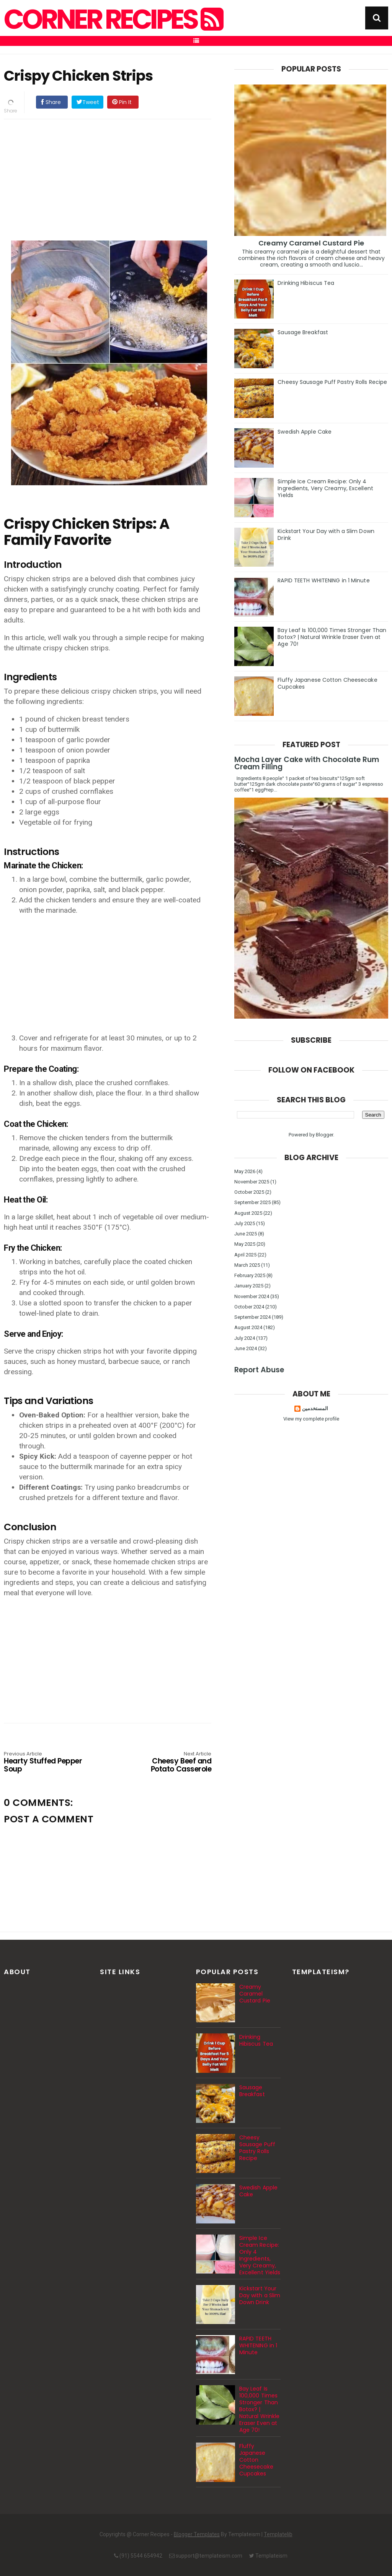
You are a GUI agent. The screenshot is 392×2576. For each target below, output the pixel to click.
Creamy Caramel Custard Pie (311, 243)
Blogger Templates (197, 2534)
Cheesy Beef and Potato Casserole (169, 1762)
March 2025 (247, 1265)
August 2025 (248, 1213)
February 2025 (249, 1275)
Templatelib (278, 2534)
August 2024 (248, 1327)
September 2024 (252, 1317)
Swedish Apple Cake (305, 432)
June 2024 (245, 1348)
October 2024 (249, 1307)
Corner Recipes (112, 19)
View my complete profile (311, 1419)
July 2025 (244, 1223)
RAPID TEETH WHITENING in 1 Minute (323, 580)
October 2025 (249, 1192)
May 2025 (244, 1244)
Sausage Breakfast (303, 332)
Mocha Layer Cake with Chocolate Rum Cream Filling (306, 763)
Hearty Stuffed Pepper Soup (45, 1762)
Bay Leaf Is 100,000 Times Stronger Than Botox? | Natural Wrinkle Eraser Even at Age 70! (332, 637)
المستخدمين (315, 1408)
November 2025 (251, 1182)
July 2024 (244, 1338)
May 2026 (244, 1171)
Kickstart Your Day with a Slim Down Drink (326, 534)
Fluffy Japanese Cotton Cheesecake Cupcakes (327, 683)
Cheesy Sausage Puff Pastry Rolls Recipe (332, 382)
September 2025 (252, 1202)
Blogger (324, 1135)
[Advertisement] (115, 178)
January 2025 (248, 1286)
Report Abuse (259, 1370)
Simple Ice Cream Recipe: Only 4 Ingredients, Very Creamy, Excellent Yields (325, 488)
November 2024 (251, 1296)
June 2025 (245, 1234)
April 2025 (245, 1255)
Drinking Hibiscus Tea (306, 283)
